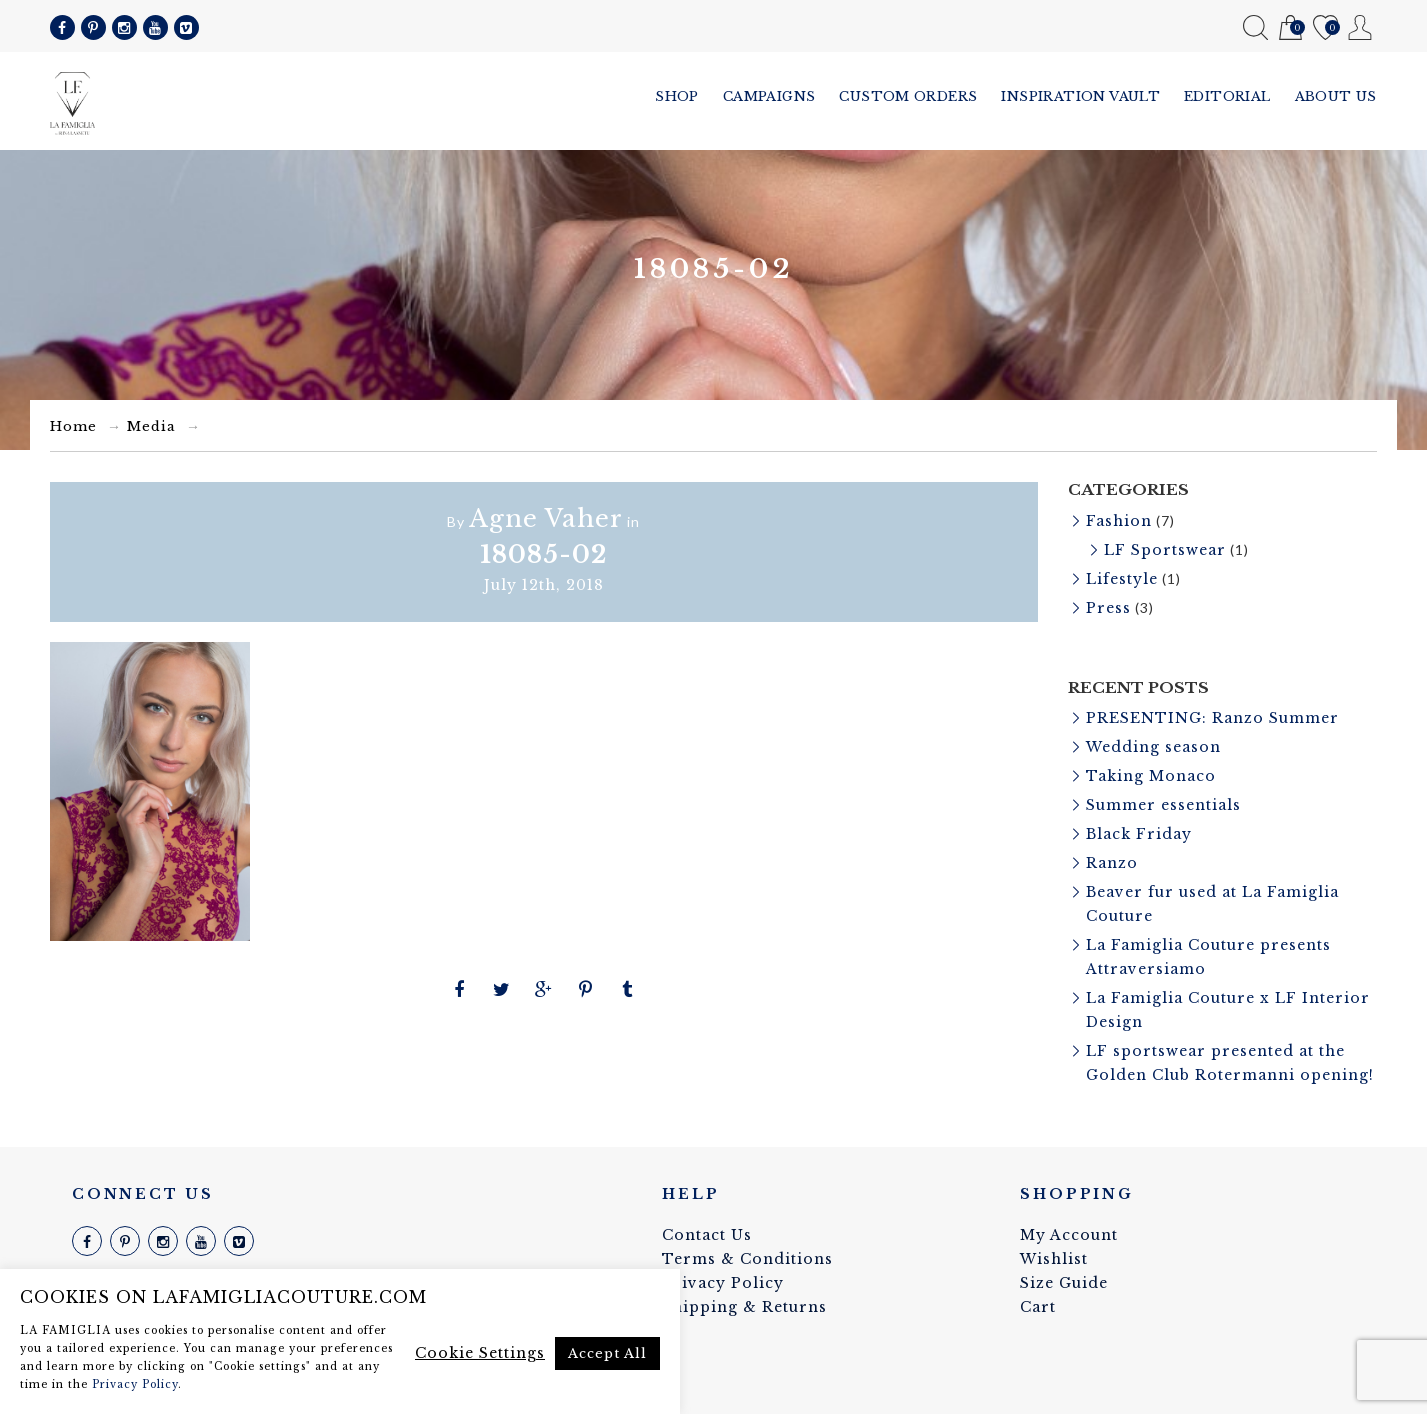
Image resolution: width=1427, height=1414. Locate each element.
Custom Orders (908, 96)
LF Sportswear (1165, 550)
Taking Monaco (1151, 776)
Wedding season (1153, 747)
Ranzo (1112, 863)
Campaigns (769, 96)
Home (73, 426)
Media (151, 426)
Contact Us (707, 1235)
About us (1336, 96)
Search (1255, 27)
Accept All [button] (607, 1353)
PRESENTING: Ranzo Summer (1212, 718)
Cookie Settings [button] (480, 1353)
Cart (1290, 28)
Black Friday (1139, 834)
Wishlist (1325, 28)
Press (1108, 608)
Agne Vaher (546, 518)
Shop (677, 96)
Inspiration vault (1080, 96)
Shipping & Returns (744, 1307)
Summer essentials (1163, 805)
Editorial (1227, 96)
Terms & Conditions (747, 1259)
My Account (1360, 27)
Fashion (1119, 521)
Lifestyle (1122, 579)
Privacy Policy (723, 1283)
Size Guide (1064, 1283)
